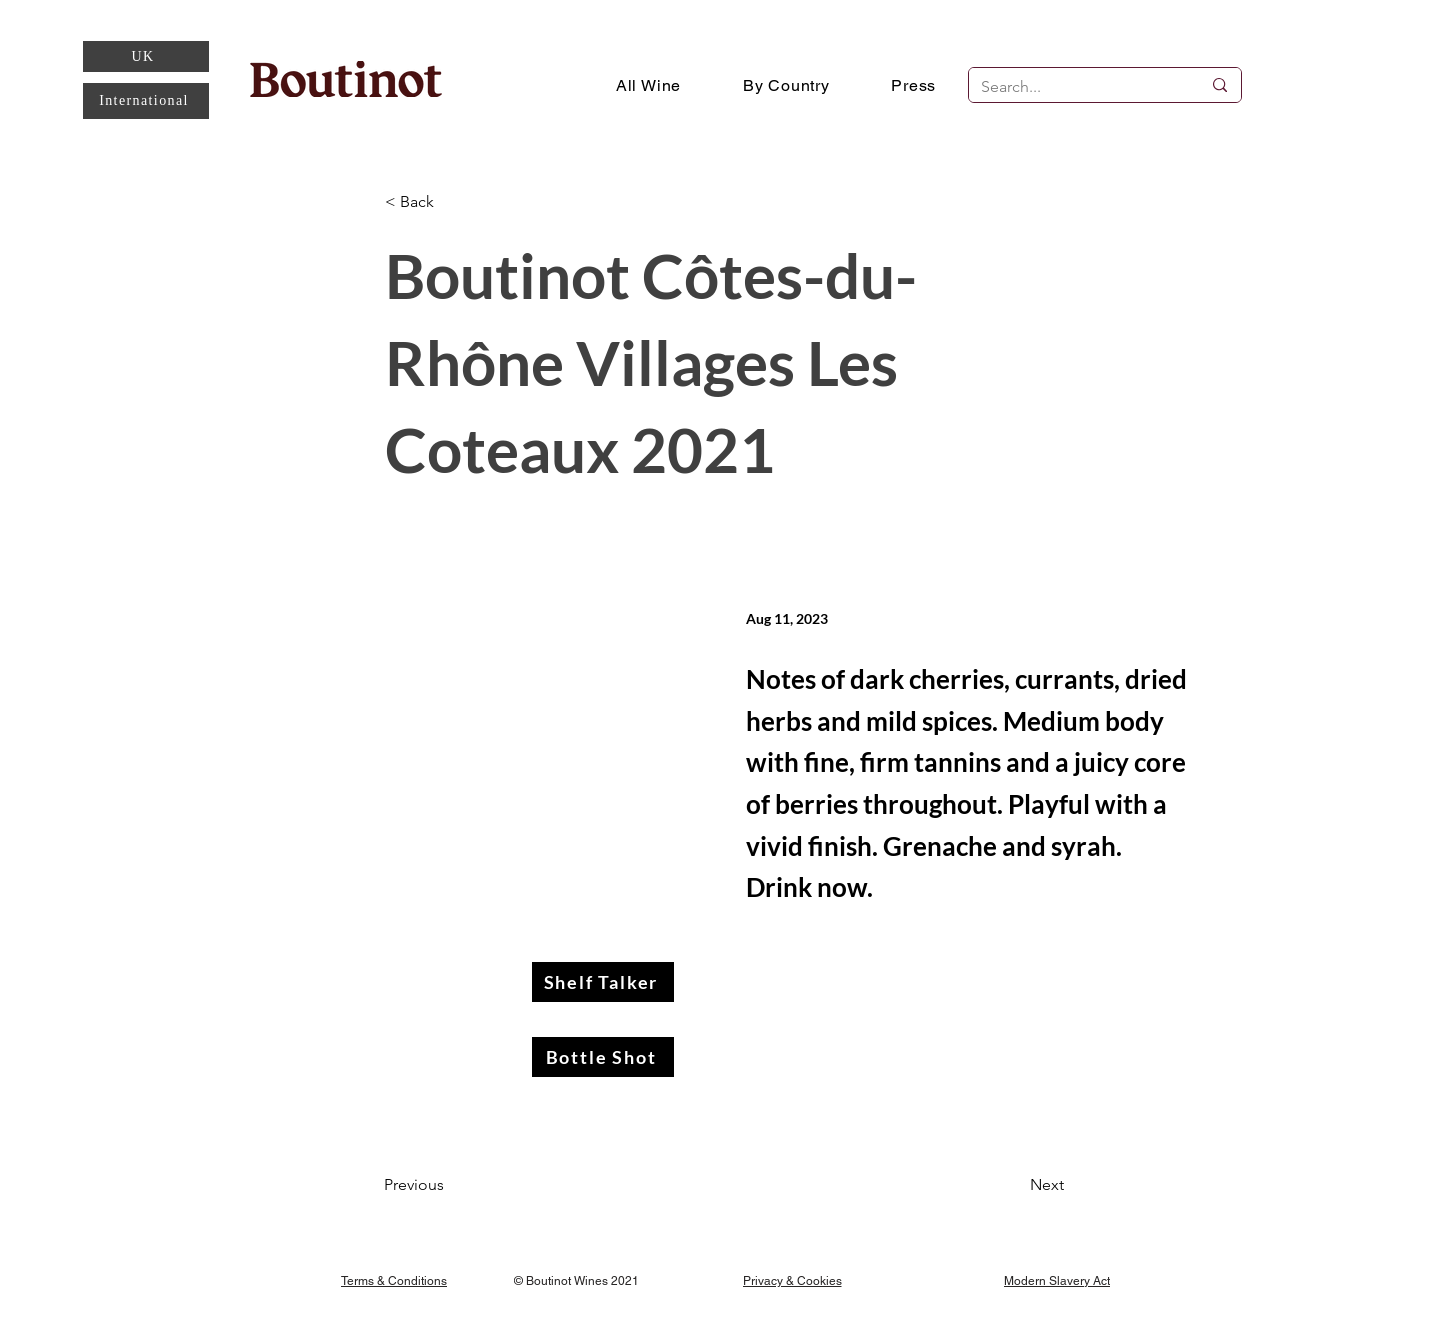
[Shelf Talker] (603, 982)
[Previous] (450, 1185)
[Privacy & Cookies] (792, 1280)
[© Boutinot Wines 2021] (579, 1280)
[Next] (1014, 1185)
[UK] (146, 56)
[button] (786, 85)
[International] (146, 101)
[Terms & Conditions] (394, 1280)
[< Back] (451, 202)
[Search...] (1076, 87)
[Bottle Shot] (603, 1057)
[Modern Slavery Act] (1057, 1280)
